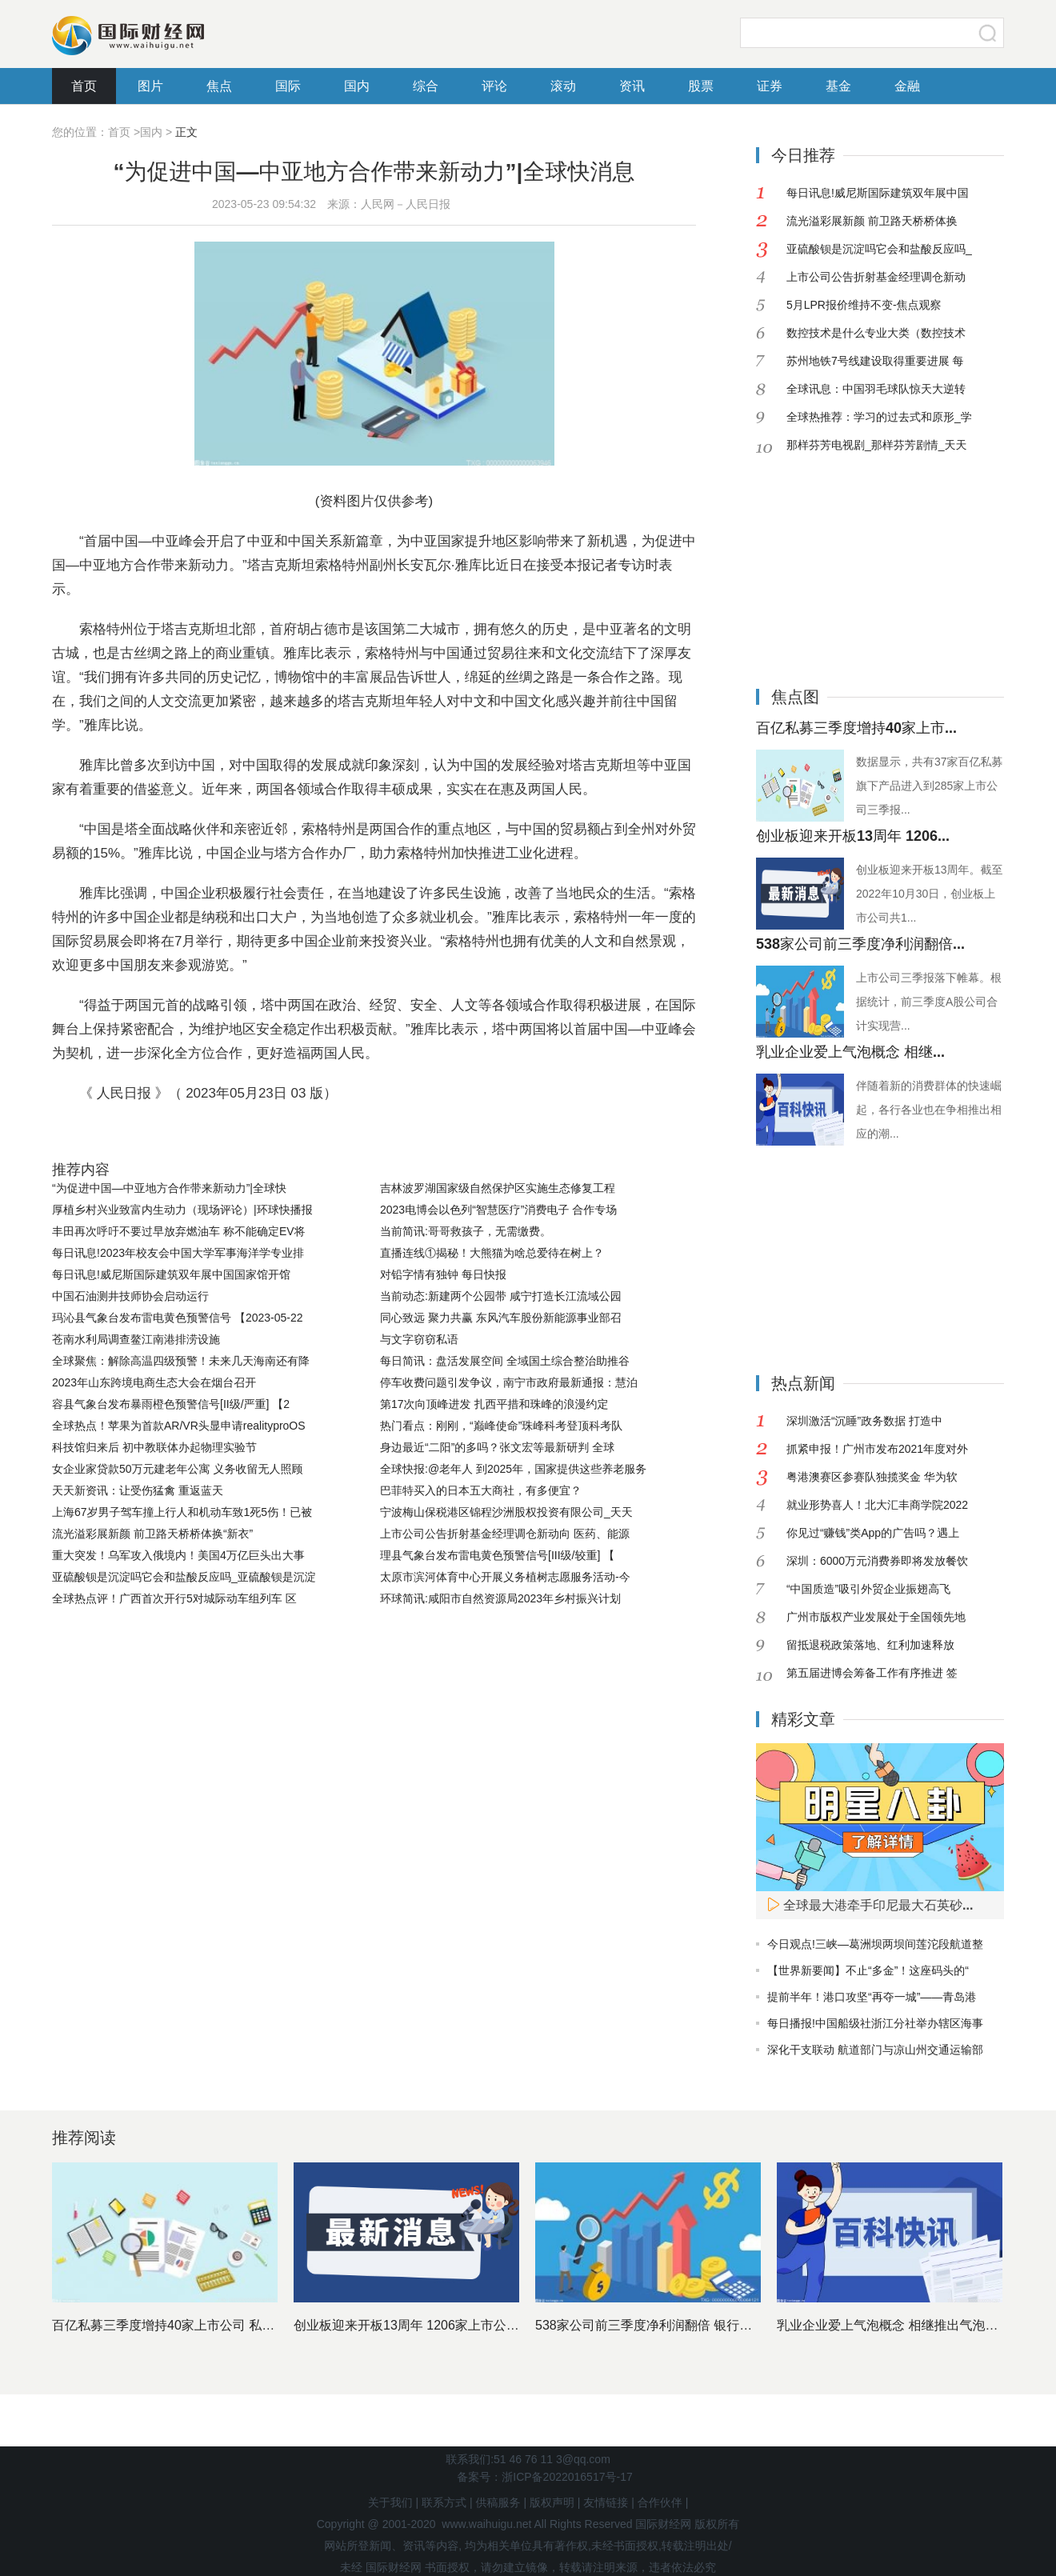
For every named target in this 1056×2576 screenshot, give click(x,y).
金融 (907, 86)
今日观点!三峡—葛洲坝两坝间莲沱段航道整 (875, 1944)
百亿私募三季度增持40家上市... (856, 728)
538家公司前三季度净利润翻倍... (860, 944)
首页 (84, 86)
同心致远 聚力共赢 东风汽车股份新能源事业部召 (501, 1317)
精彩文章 (803, 1719)
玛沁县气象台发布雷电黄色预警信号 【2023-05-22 (177, 1317)
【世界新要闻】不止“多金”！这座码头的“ (868, 1970)
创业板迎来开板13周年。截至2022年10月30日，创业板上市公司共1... (929, 893)
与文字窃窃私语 (419, 1339)
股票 (701, 86)
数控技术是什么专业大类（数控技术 (876, 332)
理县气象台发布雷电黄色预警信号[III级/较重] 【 (497, 1555)
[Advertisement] (856, 559)
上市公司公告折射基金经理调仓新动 (876, 276)
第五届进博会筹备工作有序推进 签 (872, 1672)
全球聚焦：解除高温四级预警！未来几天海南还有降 (181, 1360)
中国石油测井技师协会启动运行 (130, 1296)
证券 (769, 86)
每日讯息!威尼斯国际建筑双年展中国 (877, 192)
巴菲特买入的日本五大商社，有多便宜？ (481, 1490)
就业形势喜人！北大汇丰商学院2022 (877, 1504)
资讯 (632, 86)
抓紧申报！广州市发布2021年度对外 (877, 1448)
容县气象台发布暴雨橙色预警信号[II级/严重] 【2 (171, 1404)
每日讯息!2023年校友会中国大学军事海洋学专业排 (178, 1252)
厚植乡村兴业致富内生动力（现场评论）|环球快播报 (182, 1209)
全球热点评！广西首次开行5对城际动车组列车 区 (174, 1598)
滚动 (563, 86)
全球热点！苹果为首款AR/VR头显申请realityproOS (179, 1425)
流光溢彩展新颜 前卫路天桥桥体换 (872, 220)
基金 (838, 86)
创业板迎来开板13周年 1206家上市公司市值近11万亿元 (452, 2325)
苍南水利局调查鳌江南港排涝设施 (136, 1339)
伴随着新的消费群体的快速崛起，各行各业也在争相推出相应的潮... (929, 1109)
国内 (357, 86)
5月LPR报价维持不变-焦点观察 (864, 304)
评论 (494, 86)
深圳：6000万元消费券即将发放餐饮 (877, 1560)
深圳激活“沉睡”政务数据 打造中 (864, 1420)
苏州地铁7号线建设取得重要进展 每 (875, 360)
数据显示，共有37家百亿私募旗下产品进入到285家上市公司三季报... (929, 785)
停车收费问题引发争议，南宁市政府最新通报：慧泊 (509, 1382)
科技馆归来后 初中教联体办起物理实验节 (154, 1447)
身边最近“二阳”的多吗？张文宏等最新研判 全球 (497, 1447)
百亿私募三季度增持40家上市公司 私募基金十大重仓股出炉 (221, 2325)
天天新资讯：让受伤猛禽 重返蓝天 (137, 1490)
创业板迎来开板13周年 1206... (853, 836)
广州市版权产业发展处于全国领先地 (876, 1616)
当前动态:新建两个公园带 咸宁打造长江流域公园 (501, 1296)
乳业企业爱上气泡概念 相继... (850, 1052)
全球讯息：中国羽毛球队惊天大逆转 (876, 388)
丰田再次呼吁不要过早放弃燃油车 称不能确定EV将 (179, 1231)
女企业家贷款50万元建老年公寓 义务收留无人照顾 (177, 1468)
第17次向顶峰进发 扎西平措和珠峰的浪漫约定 (494, 1404)
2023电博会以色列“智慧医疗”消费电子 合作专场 (498, 1209)
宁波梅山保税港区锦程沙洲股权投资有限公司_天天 (506, 1512)
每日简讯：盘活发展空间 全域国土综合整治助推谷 (505, 1360)
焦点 (219, 86)
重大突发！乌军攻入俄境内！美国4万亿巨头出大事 (178, 1555)
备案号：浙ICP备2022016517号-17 (544, 2476)
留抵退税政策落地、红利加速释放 (870, 1644)
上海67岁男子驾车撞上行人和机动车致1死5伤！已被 (182, 1512)
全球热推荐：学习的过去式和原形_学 (879, 416)
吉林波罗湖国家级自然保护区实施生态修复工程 (497, 1188)
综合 (425, 86)
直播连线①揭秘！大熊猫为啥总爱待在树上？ (492, 1252)
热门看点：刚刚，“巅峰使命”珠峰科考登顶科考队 (501, 1425)
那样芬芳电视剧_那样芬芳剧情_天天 (876, 444)
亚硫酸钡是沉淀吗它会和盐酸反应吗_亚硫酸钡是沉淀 (184, 1576)
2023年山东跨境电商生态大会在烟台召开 (154, 1382)
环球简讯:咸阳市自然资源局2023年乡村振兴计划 (500, 1598)
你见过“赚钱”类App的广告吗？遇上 (872, 1532)
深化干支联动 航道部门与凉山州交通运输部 (875, 2049)
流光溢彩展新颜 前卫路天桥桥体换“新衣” (152, 1533)
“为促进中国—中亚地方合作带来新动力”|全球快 (169, 1188)
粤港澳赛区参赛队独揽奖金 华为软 (872, 1476)
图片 (150, 86)
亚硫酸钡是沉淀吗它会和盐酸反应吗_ (879, 248)
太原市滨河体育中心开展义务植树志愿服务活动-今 (505, 1576)
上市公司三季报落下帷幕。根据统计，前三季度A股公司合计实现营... (929, 1001)
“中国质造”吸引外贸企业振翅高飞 (868, 1588)
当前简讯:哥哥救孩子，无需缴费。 (465, 1231)
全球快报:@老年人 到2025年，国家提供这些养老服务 (513, 1468)
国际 (288, 86)
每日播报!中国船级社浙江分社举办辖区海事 (875, 2023)
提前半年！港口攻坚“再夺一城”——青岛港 (871, 1996)
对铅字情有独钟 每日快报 (443, 1274)
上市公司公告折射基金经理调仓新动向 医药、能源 (505, 1533)
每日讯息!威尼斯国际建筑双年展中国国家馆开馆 (171, 1274)
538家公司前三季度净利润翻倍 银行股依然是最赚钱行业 (694, 2325)
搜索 (988, 32)
